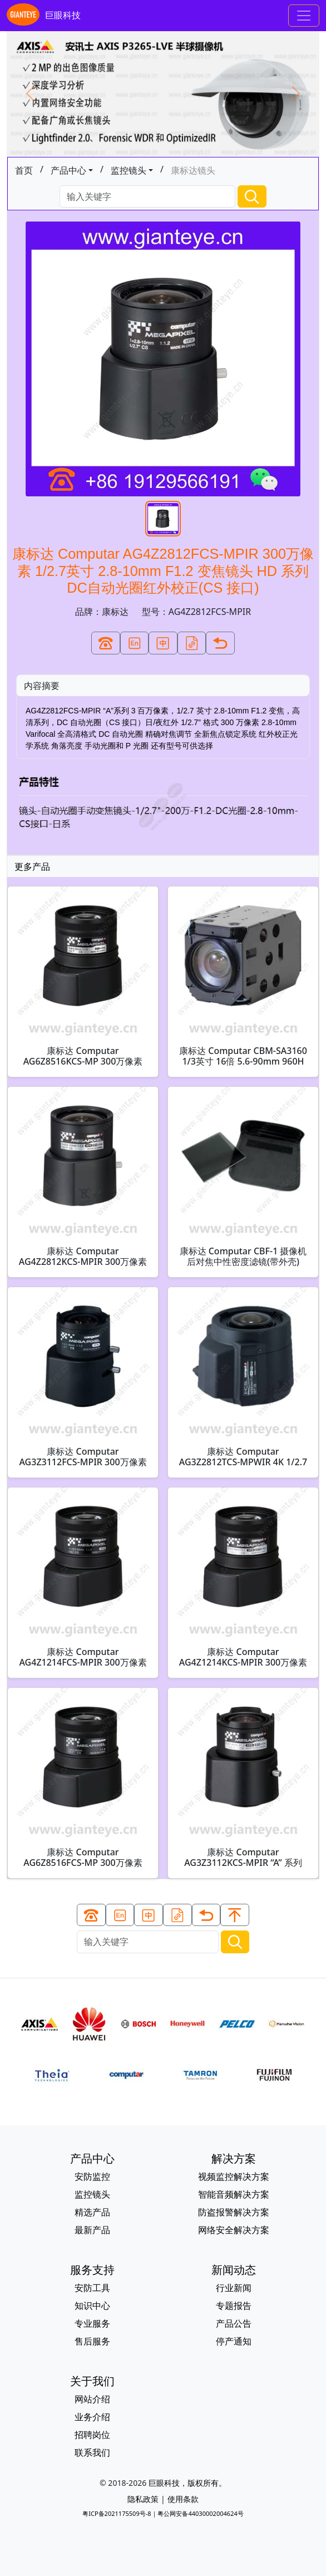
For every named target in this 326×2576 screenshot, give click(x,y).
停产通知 (233, 2341)
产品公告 (233, 2323)
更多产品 (32, 866)
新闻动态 (233, 2269)
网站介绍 (92, 2399)
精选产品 (92, 2212)
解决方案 (233, 2158)
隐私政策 (143, 2499)
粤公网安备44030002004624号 (200, 2513)
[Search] (147, 196)
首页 (24, 170)
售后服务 (92, 2341)
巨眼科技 (44, 16)
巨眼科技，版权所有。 (187, 2483)
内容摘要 (42, 685)
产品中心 (68, 170)
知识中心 (92, 2305)
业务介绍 (92, 2417)
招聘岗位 (92, 2435)
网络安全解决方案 (233, 2230)
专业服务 (92, 2323)
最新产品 (92, 2230)
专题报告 (233, 2305)
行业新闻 (233, 2288)
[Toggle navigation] (303, 15)
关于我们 (92, 2380)
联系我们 (92, 2452)
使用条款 (183, 2499)
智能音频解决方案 (233, 2194)
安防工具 (92, 2288)
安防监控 (92, 2176)
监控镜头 (128, 170)
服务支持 (92, 2269)
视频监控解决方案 (233, 2176)
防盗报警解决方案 (233, 2212)
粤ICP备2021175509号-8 (116, 2513)
